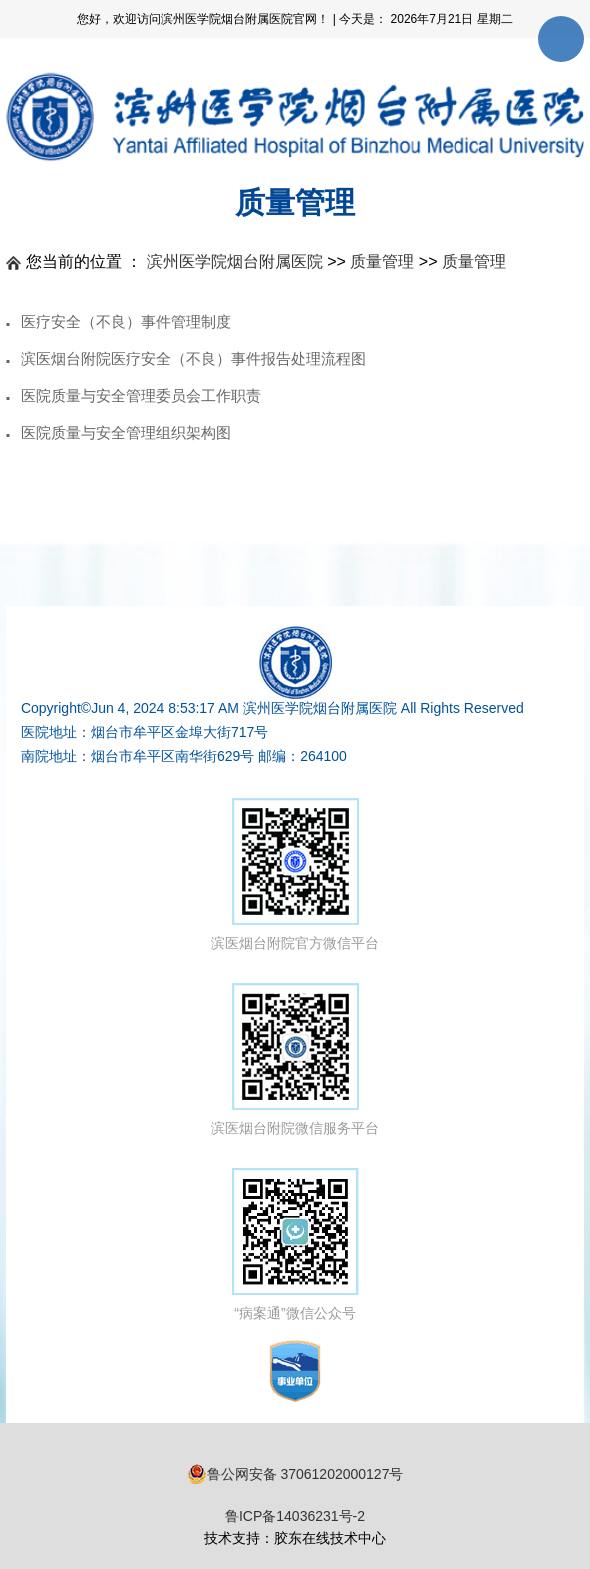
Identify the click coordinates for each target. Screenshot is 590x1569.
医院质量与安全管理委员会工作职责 (141, 395)
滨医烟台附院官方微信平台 (295, 874)
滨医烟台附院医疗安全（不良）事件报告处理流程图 (193, 358)
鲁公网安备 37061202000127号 (295, 1474)
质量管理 (382, 261)
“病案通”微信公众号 (295, 1244)
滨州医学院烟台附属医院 (235, 261)
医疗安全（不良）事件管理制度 (126, 321)
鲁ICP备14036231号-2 (295, 1516)
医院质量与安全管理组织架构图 (126, 432)
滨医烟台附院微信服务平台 (295, 1059)
